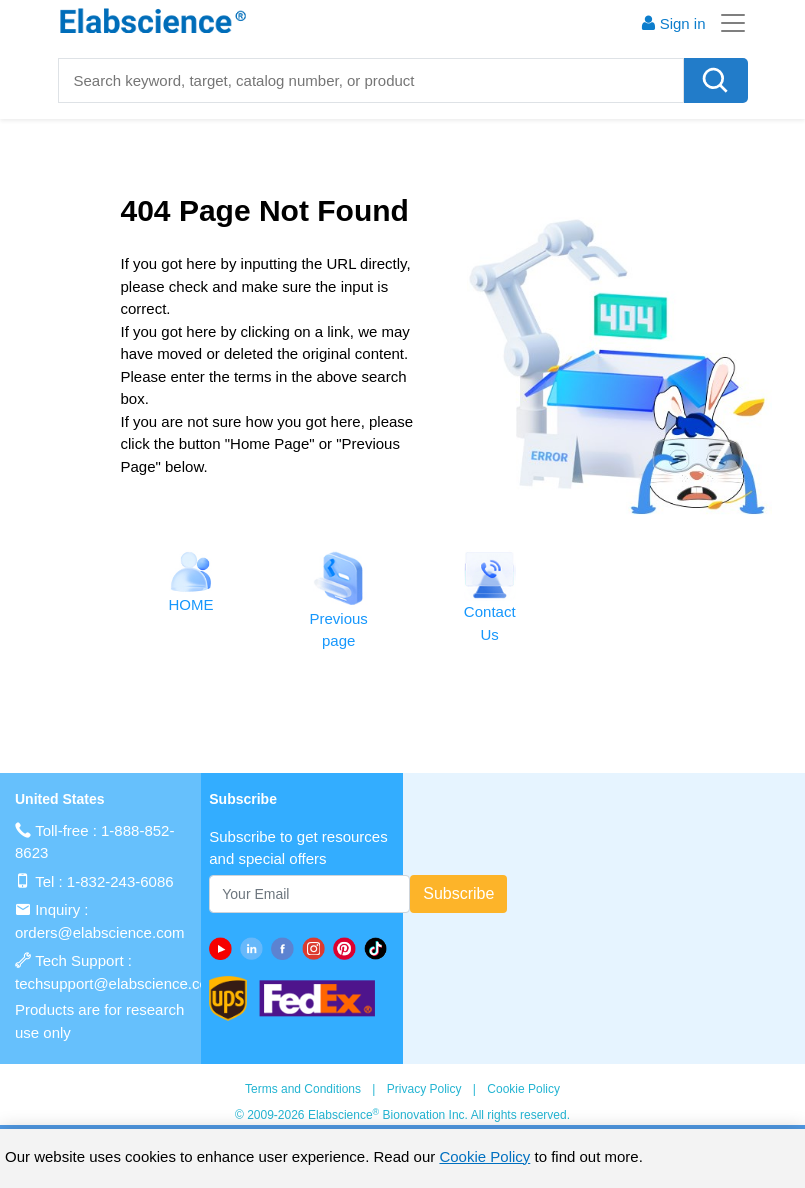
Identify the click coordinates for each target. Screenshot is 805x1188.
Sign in (673, 23)
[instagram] (317, 948)
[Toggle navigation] (727, 23)
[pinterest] (348, 948)
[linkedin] (255, 948)
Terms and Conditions (303, 1089)
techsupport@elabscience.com (117, 983)
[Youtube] (224, 948)
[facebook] (286, 948)
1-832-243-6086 (120, 881)
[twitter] (379, 948)
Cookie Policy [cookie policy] (484, 1156)
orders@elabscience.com (99, 932)
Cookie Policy (523, 1089)
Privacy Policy (424, 1089)
